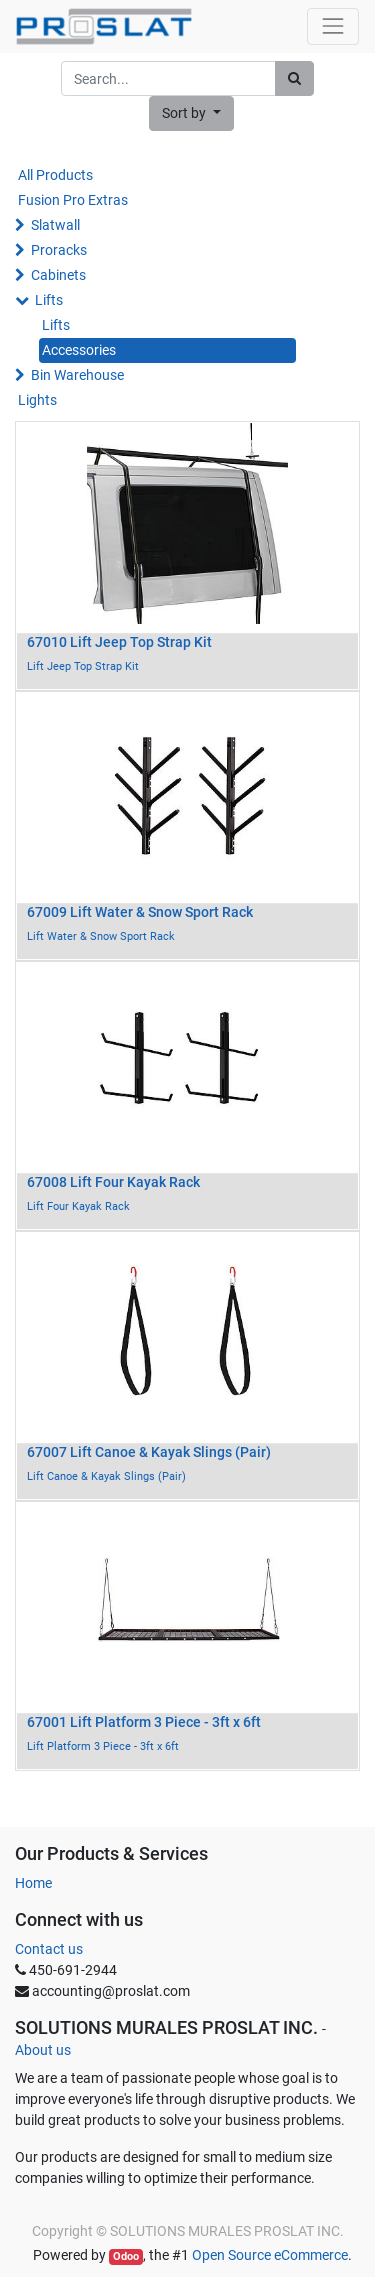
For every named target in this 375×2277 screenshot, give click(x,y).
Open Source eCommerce (270, 2255)
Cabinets (58, 275)
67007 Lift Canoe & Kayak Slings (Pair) (149, 1452)
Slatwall (55, 225)
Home (33, 1883)
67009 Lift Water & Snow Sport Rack (140, 912)
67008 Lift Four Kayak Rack (113, 1182)
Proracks (59, 250)
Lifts (49, 300)
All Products (55, 175)
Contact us (49, 1949)
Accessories (79, 350)
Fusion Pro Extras (73, 200)
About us (43, 2050)
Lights (37, 400)
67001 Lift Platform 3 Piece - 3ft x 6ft (144, 1722)
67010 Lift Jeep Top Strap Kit (119, 642)
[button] (191, 113)
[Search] (294, 78)
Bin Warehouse (77, 375)
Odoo (126, 2256)
